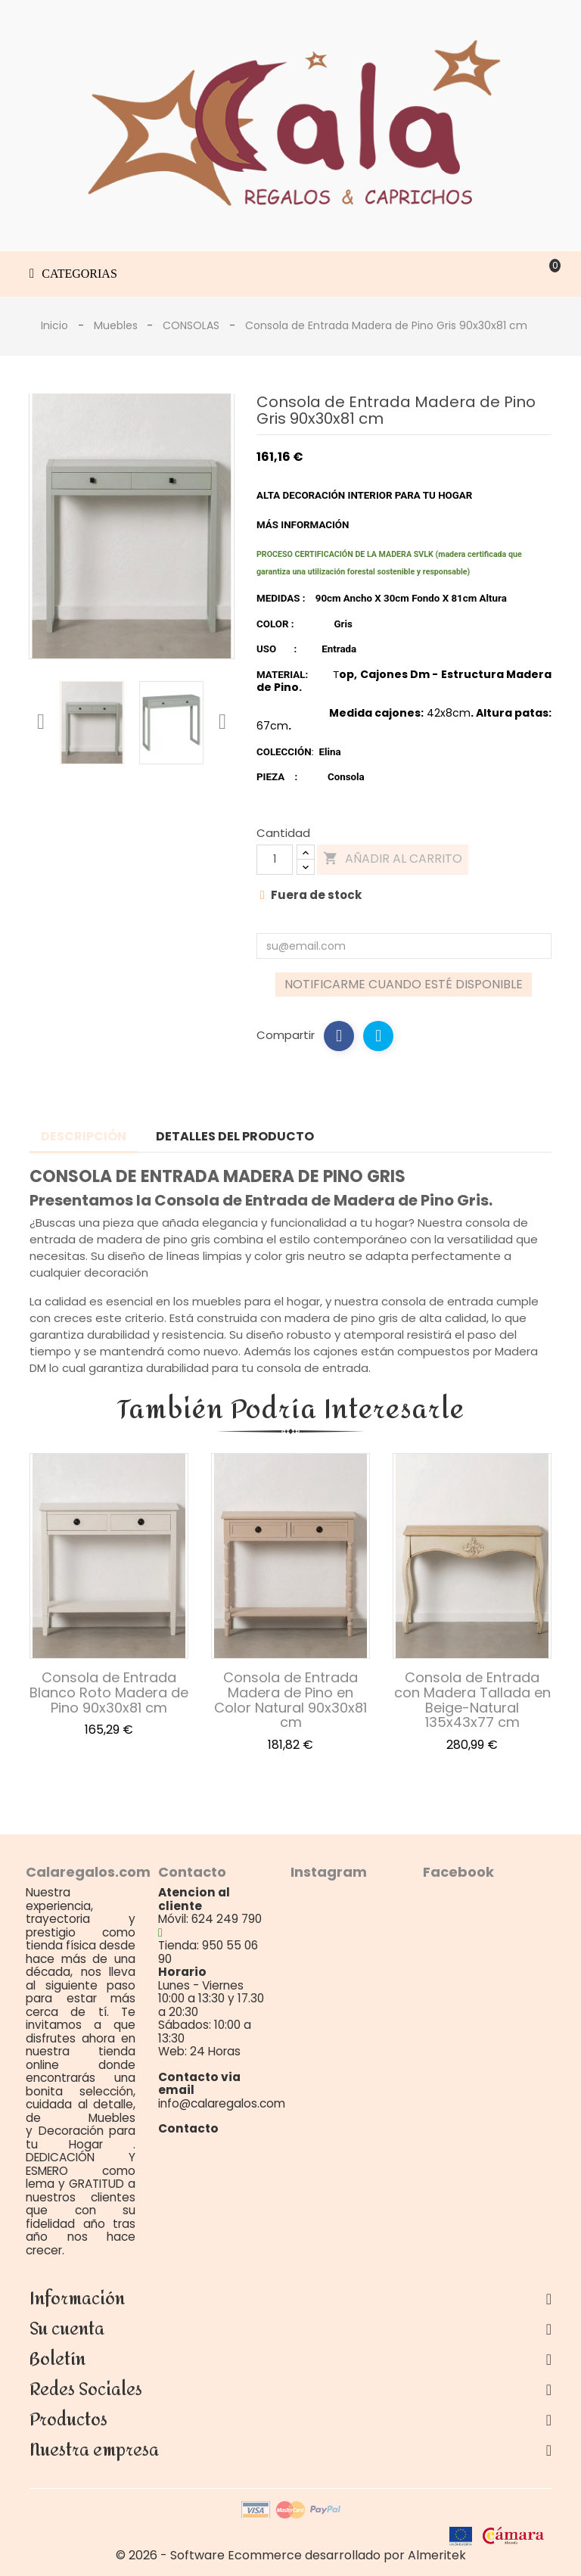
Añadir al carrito (392, 858)
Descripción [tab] (83, 1136)
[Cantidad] (274, 860)
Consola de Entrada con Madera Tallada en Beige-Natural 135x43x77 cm (472, 1699)
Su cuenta (67, 2329)
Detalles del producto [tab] (235, 1136)
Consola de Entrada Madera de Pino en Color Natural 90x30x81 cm (290, 1699)
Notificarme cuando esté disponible (403, 984)
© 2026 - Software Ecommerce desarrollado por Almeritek (291, 2555)
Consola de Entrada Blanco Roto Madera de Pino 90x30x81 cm (109, 1692)
